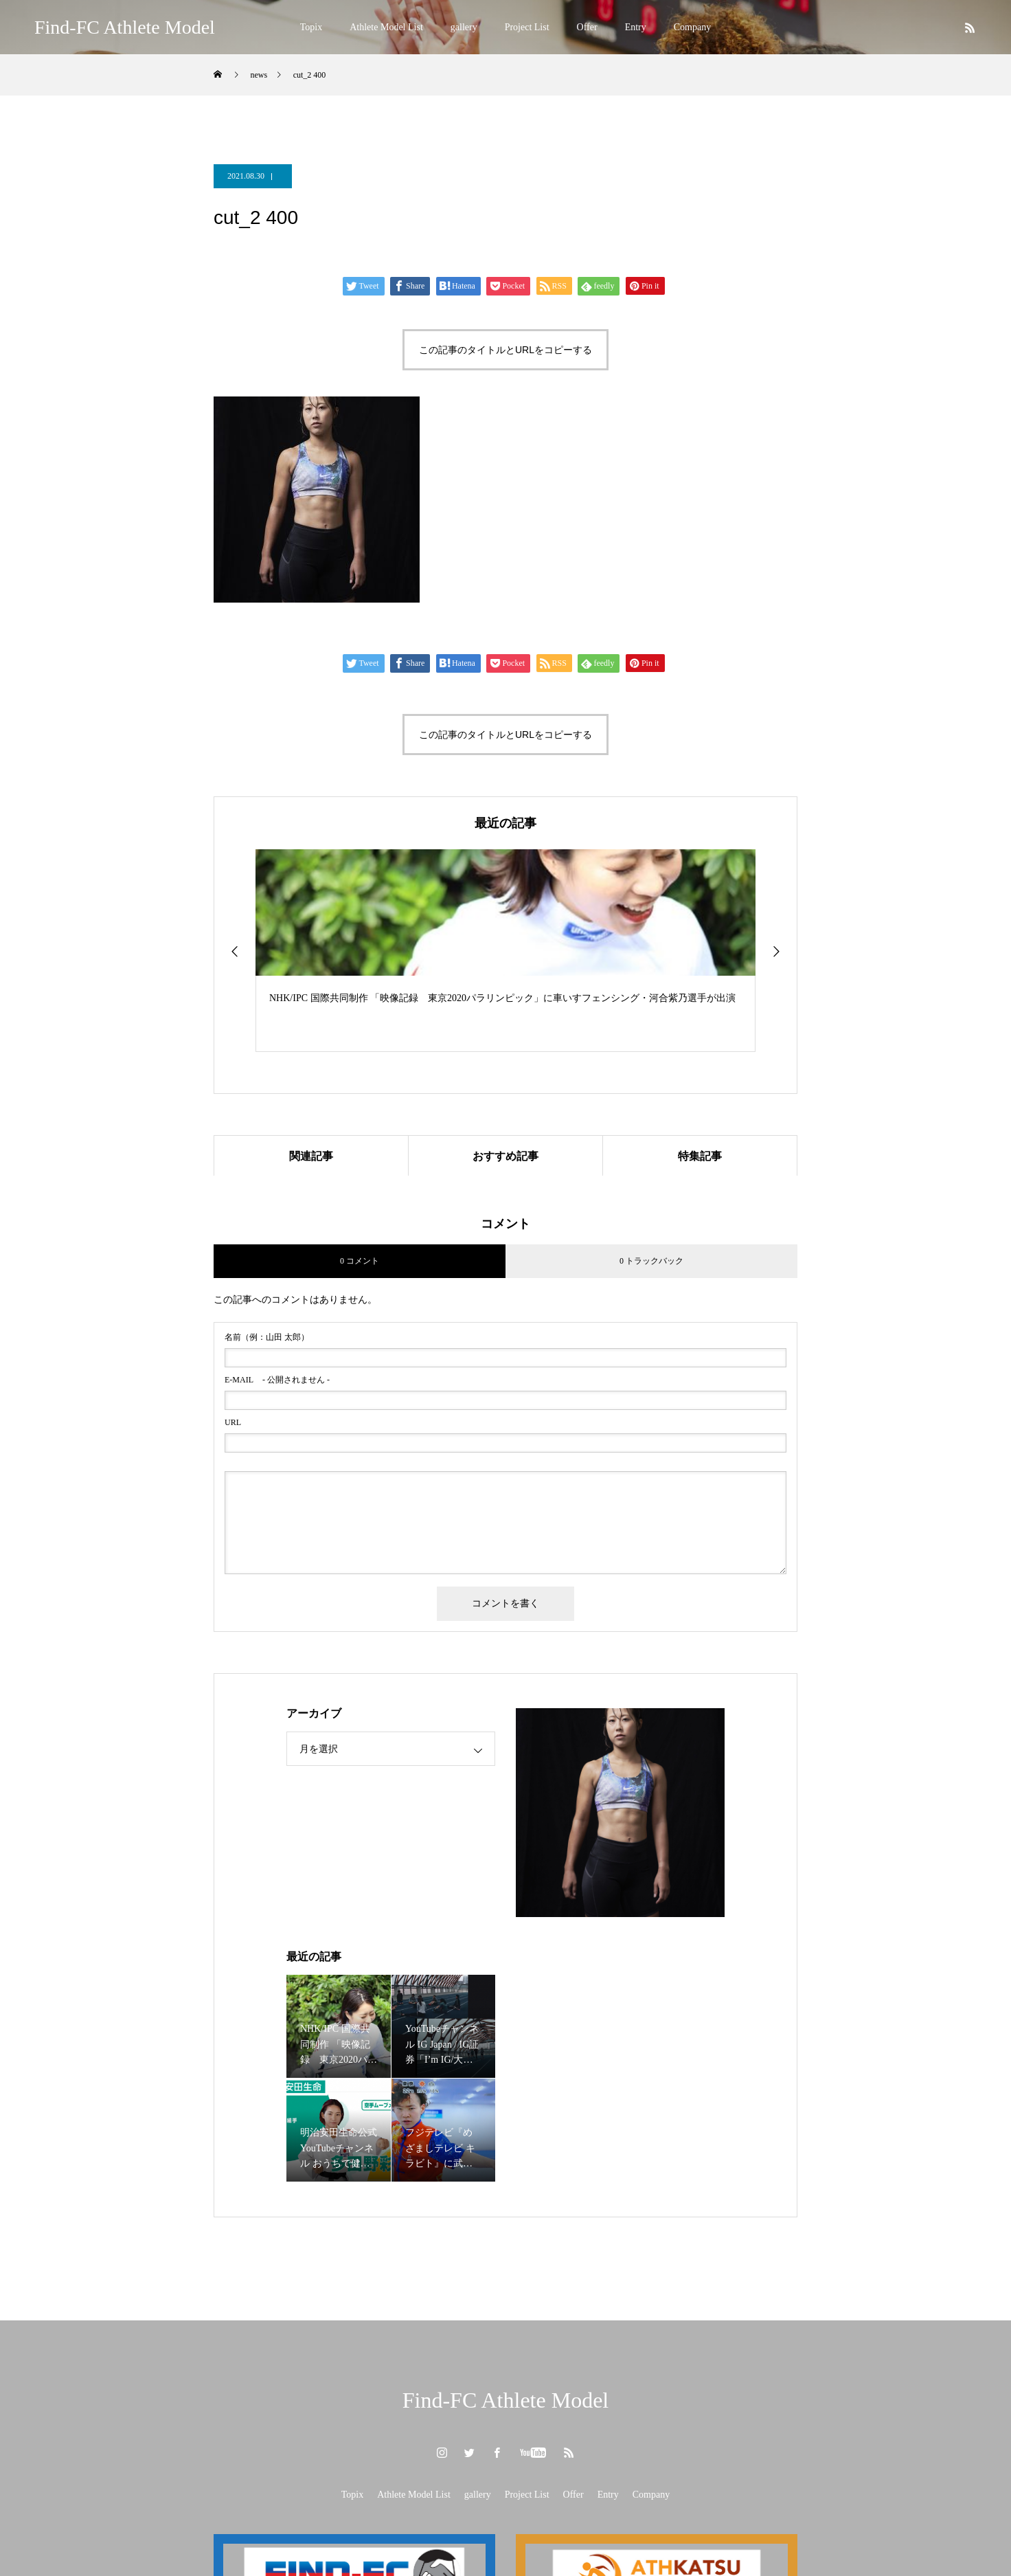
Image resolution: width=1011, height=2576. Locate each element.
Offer (587, 27)
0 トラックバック (651, 1261)
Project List (527, 27)
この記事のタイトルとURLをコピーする (505, 349)
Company (692, 27)
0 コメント (359, 1261)
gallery (464, 27)
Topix (311, 27)
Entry (635, 27)
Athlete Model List (386, 27)
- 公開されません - (277, 1380)
